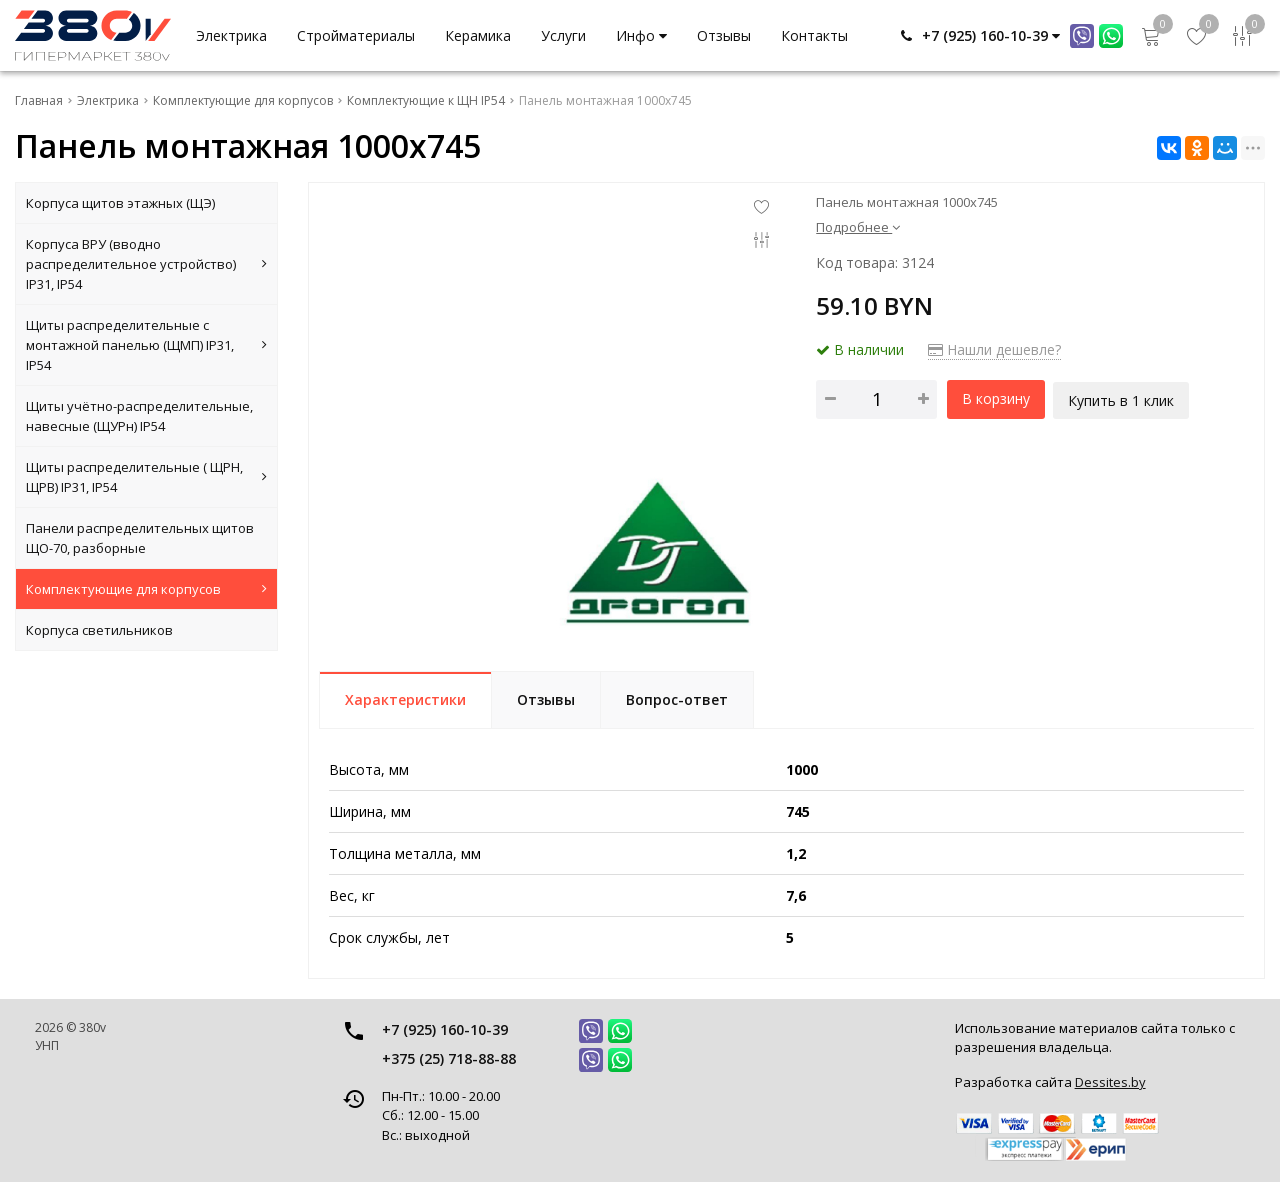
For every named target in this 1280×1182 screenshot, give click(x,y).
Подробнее (858, 227)
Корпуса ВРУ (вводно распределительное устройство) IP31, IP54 (146, 264)
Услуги (563, 35)
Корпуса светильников (99, 630)
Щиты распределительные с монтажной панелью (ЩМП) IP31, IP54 (146, 345)
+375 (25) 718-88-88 (449, 1058)
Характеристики (405, 699)
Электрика (231, 35)
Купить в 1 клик (1123, 398)
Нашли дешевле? (994, 349)
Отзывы (724, 35)
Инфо (641, 35)
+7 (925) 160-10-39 (445, 1029)
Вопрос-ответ (677, 699)
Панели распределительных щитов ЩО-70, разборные (140, 538)
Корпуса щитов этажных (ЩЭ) (120, 203)
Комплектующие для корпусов (146, 589)
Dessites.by (1110, 1082)
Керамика (478, 35)
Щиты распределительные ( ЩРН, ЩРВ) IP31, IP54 (146, 477)
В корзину (996, 398)
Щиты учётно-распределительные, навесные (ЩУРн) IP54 (139, 416)
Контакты (814, 35)
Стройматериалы (356, 35)
